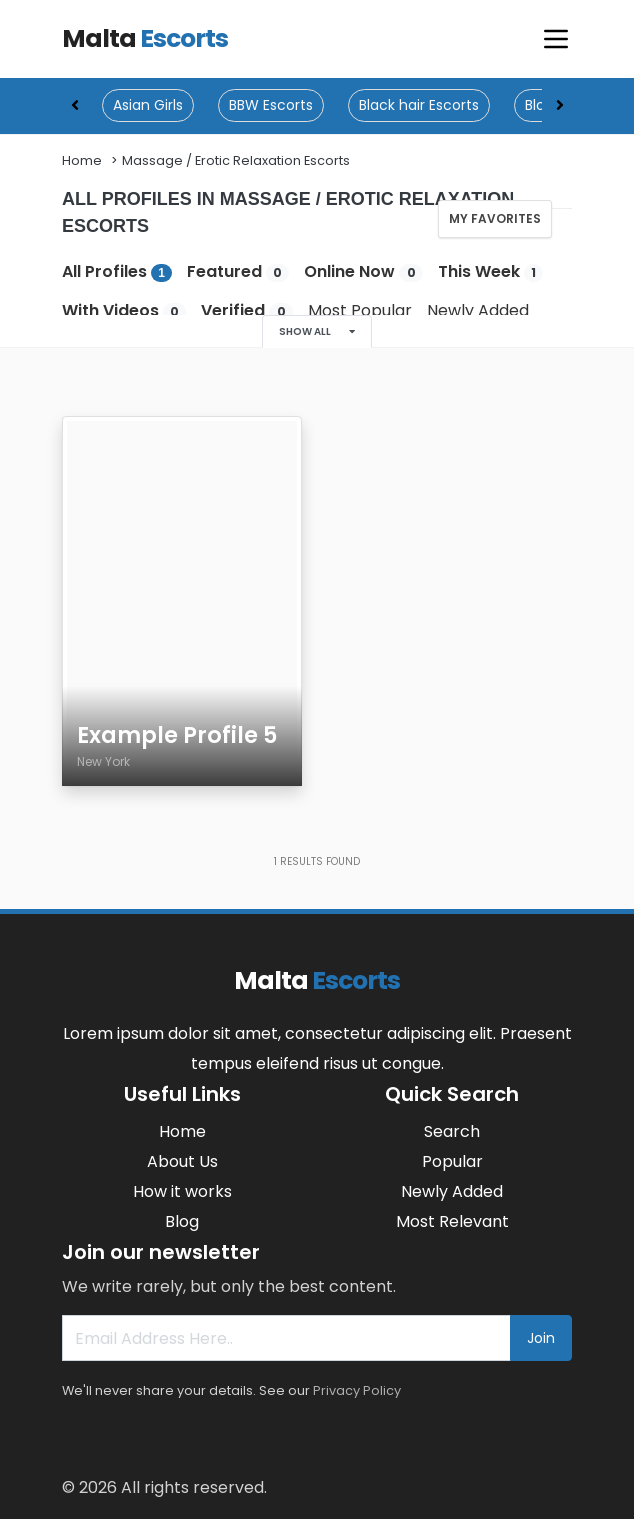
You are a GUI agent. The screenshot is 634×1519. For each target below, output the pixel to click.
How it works (182, 1191)
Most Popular (360, 310)
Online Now (363, 271)
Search (452, 1131)
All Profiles (117, 271)
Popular (452, 1161)
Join (541, 1338)
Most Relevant (452, 1221)
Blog (182, 1221)
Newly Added (478, 310)
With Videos (124, 310)
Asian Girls (148, 105)
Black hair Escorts (419, 105)
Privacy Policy (357, 1390)
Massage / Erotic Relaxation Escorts (236, 160)
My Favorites (495, 218)
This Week (490, 271)
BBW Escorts (271, 105)
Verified (246, 310)
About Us (182, 1161)
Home (82, 160)
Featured (238, 271)
